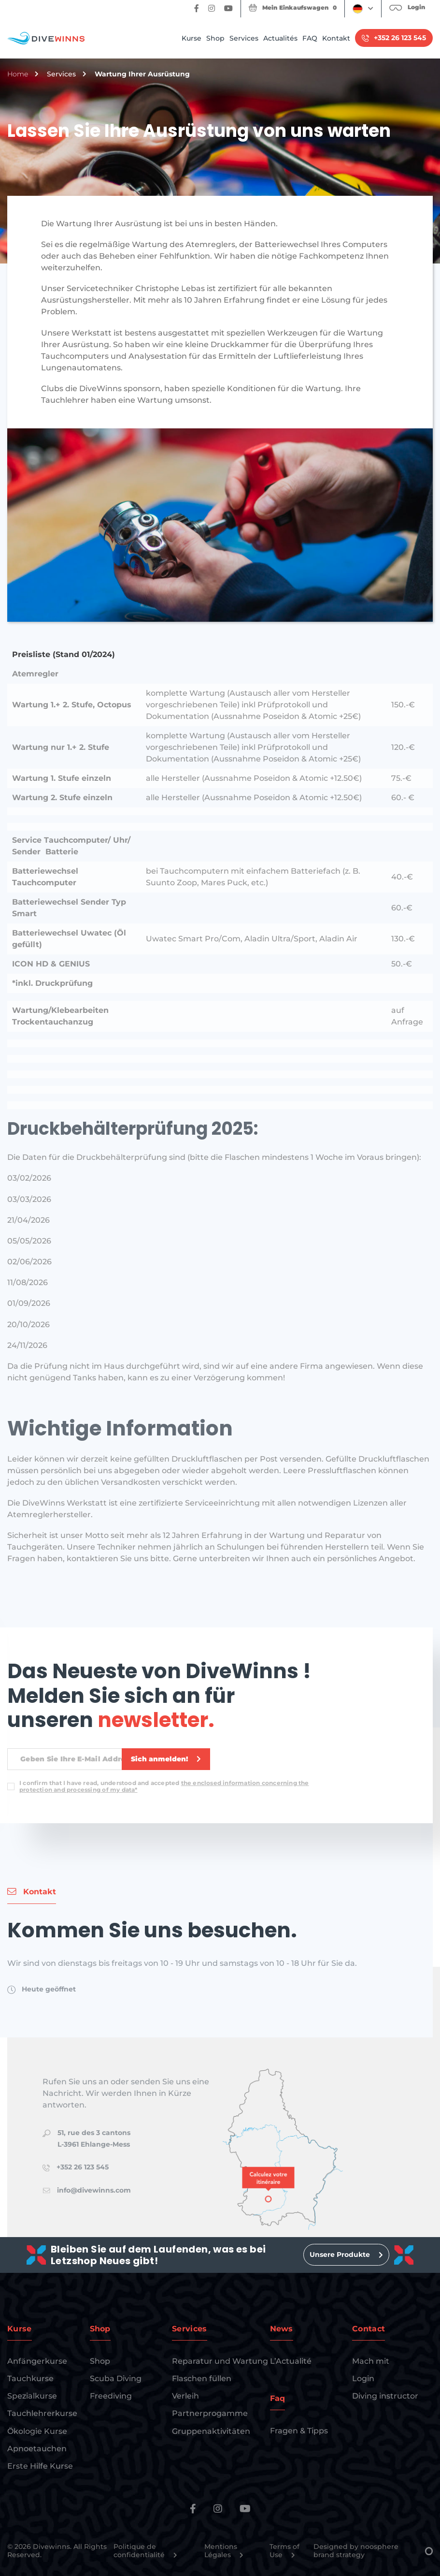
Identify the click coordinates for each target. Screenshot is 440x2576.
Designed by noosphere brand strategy (373, 2551)
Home (17, 74)
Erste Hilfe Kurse (40, 2466)
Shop (215, 38)
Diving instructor (385, 2395)
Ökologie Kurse (37, 2431)
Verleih (185, 2395)
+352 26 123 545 (83, 2167)
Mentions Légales (223, 2551)
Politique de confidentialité (145, 2551)
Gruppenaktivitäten (211, 2431)
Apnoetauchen (37, 2448)
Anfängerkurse (37, 2361)
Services (243, 38)
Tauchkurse (30, 2378)
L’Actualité (291, 2361)
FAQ (309, 38)
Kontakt (336, 38)
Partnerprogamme (210, 2413)
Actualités (280, 38)
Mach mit (370, 2361)
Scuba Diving (116, 2378)
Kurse (191, 38)
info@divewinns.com (94, 2190)
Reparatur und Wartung (220, 2361)
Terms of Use (284, 2551)
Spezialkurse (32, 2395)
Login (363, 2378)
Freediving (111, 2395)
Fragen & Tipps (299, 2430)
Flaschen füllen (201, 2378)
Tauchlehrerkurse (42, 2413)
